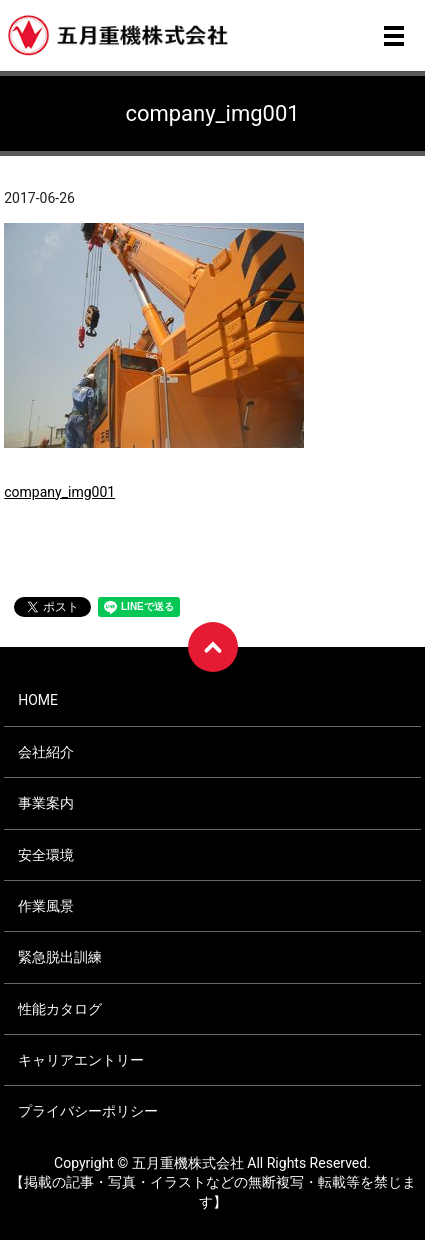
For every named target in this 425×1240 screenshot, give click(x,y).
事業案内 (46, 803)
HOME (38, 700)
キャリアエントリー (81, 1060)
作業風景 (46, 906)
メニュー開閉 (394, 36)
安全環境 (46, 855)
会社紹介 (46, 752)
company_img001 (59, 492)
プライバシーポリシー (88, 1111)
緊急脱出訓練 (60, 957)
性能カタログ (60, 1009)
